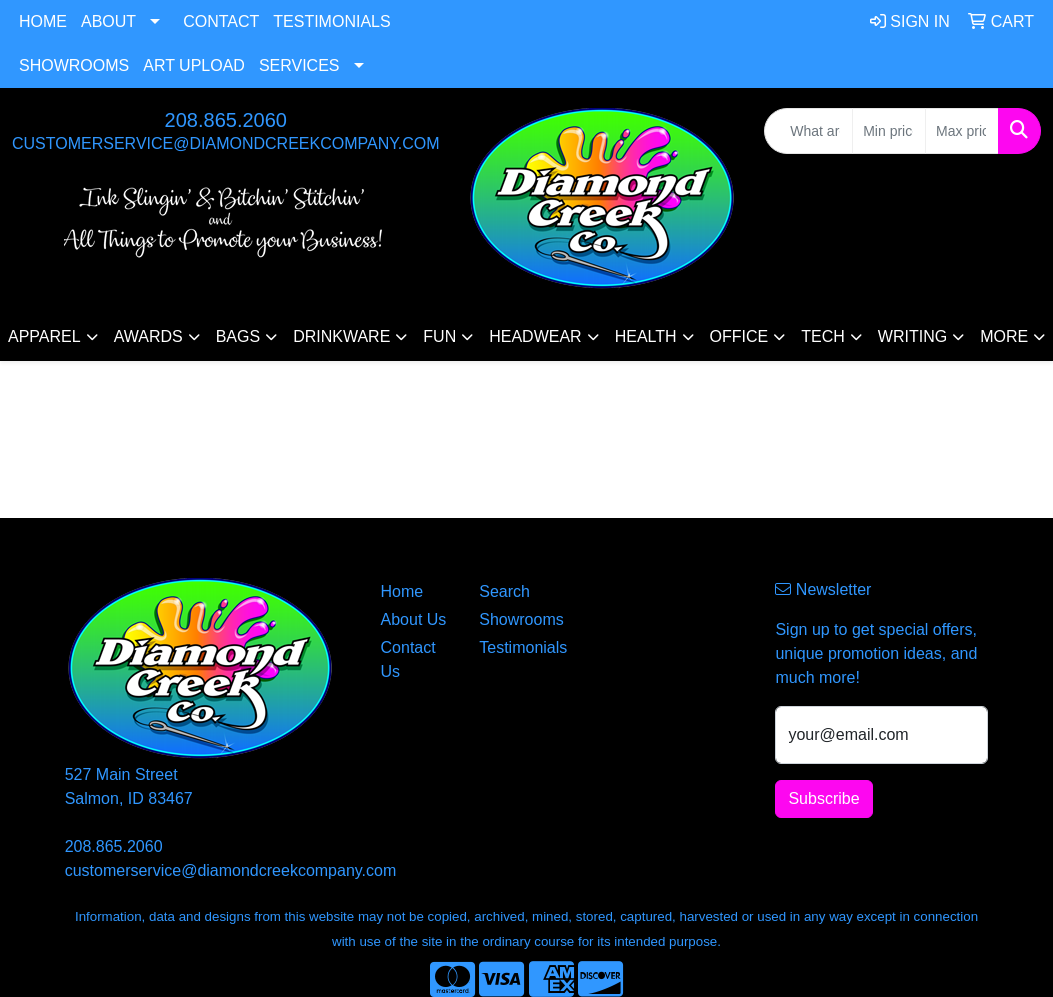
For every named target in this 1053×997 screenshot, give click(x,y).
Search (504, 591)
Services (299, 65)
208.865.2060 (226, 120)
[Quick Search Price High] (962, 131)
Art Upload (194, 65)
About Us (414, 619)
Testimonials (331, 21)
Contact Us (408, 659)
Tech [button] (823, 336)
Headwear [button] (535, 336)
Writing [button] (912, 336)
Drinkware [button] (341, 336)
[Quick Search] (808, 131)
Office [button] (739, 336)
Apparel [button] (44, 336)
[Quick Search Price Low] (889, 131)
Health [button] (646, 336)
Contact (221, 21)
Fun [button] (439, 336)
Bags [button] (238, 336)
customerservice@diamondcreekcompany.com (226, 143)
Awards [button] (148, 336)
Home (43, 21)
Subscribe (823, 798)
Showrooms (74, 65)
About (108, 21)
